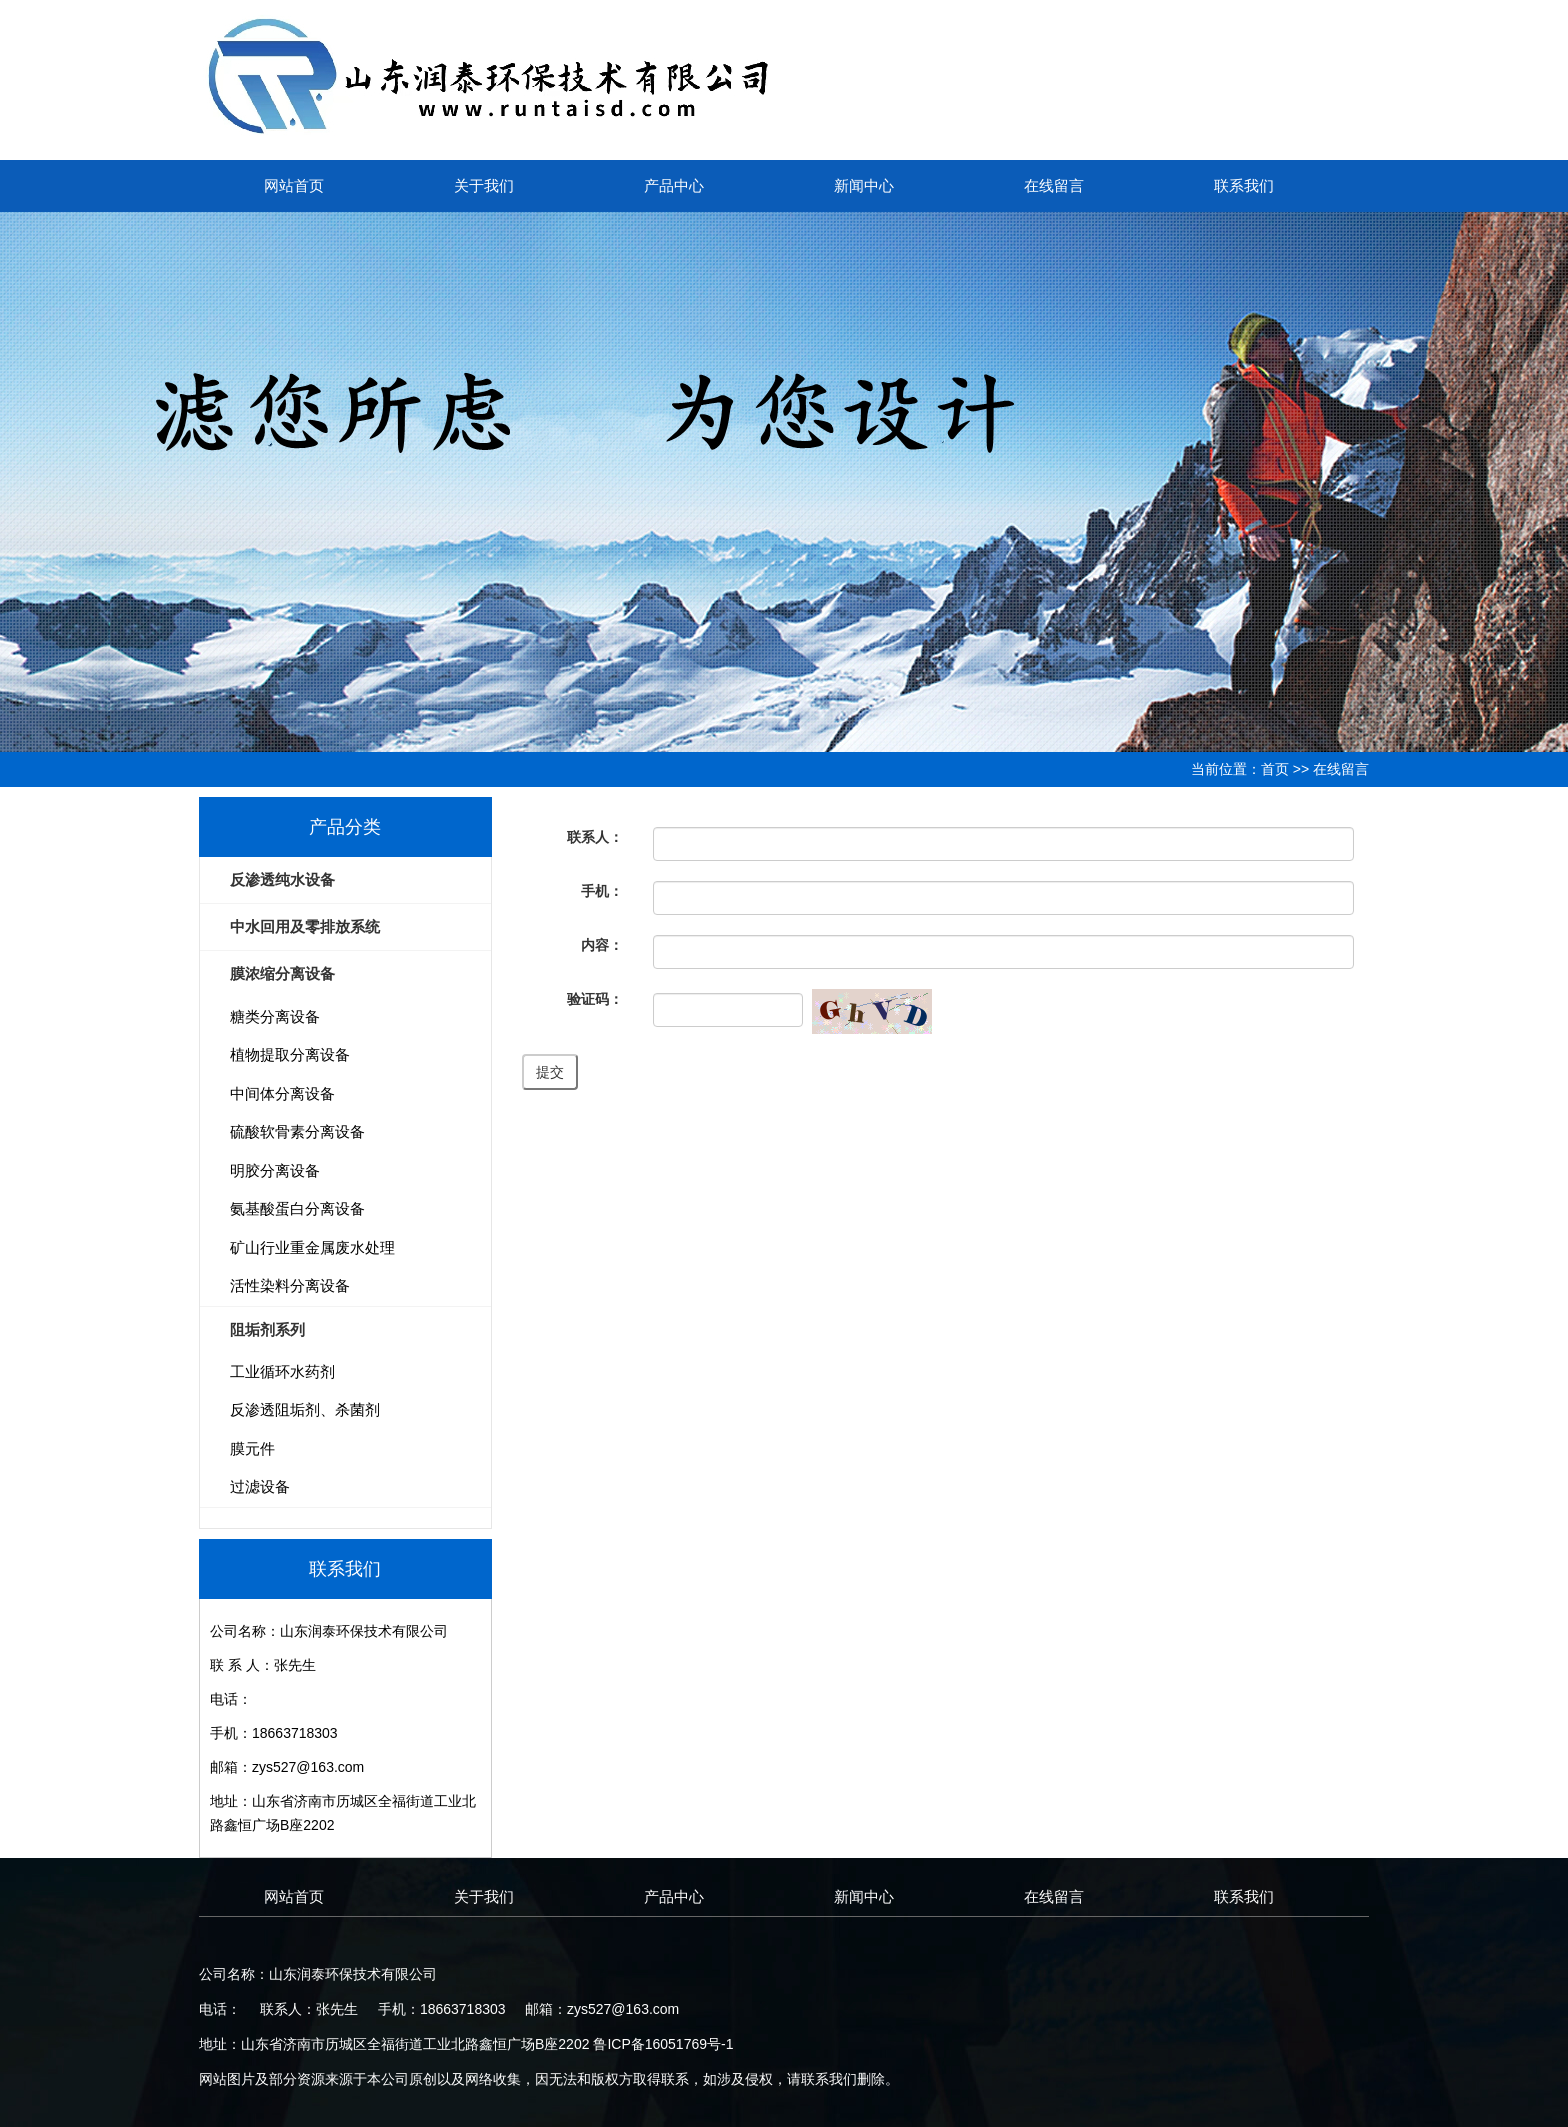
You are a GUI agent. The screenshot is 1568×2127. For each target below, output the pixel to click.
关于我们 (484, 185)
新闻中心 (864, 185)
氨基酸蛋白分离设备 (297, 1208)
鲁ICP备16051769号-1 (663, 2044)
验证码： (595, 999)
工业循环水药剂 (282, 1371)
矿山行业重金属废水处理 (312, 1247)
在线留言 (1054, 185)
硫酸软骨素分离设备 (297, 1131)
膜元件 (252, 1448)
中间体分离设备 (282, 1093)
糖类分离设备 (275, 1016)
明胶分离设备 (275, 1170)
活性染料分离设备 (290, 1285)
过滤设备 (260, 1486)
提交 (550, 1072)
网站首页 (294, 185)
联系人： (595, 837)
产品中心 (674, 185)
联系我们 (1244, 185)
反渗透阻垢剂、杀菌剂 (305, 1409)
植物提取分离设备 (290, 1054)
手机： (602, 891)
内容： (602, 945)
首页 (1275, 769)
